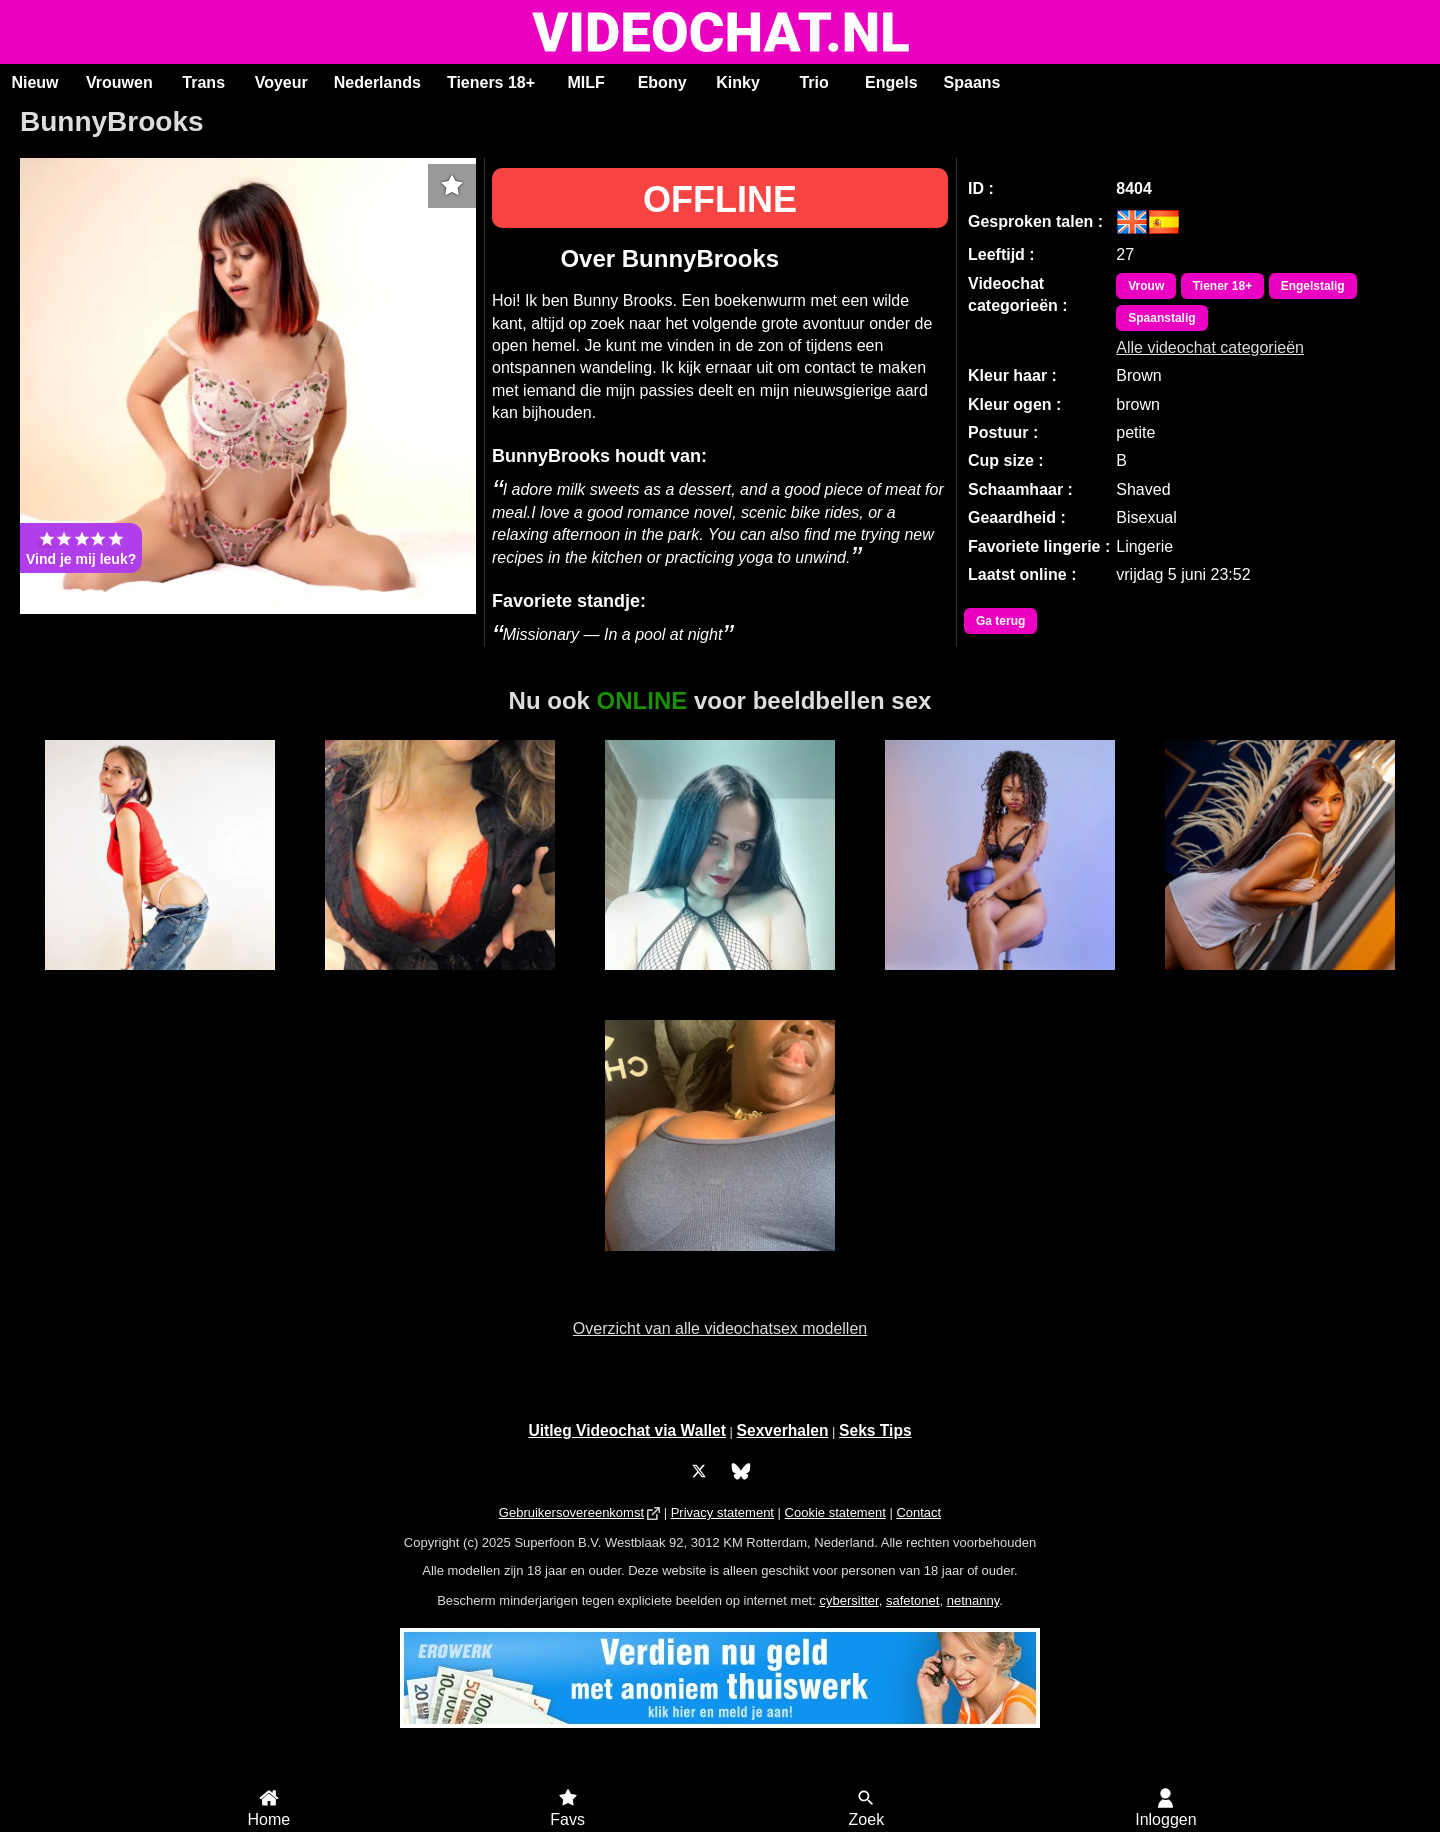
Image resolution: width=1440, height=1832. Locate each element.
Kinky (738, 82)
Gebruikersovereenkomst (571, 1512)
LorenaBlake (1280, 981)
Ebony (662, 82)
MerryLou (999, 981)
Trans (203, 82)
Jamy (719, 1262)
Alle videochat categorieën (1210, 347)
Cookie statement (835, 1512)
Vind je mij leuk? (81, 548)
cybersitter (848, 1600)
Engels (891, 82)
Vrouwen (119, 82)
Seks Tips (875, 1430)
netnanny (973, 1600)
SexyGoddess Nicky (439, 981)
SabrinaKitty (160, 981)
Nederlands (377, 82)
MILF (585, 82)
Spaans (972, 82)
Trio (813, 82)
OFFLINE (720, 199)
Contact (918, 1512)
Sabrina (719, 981)
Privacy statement (722, 1512)
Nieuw (34, 82)
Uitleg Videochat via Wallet (627, 1430)
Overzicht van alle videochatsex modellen (720, 1328)
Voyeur (281, 82)
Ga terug (1000, 621)
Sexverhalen (783, 1430)
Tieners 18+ (491, 82)
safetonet (913, 1600)
